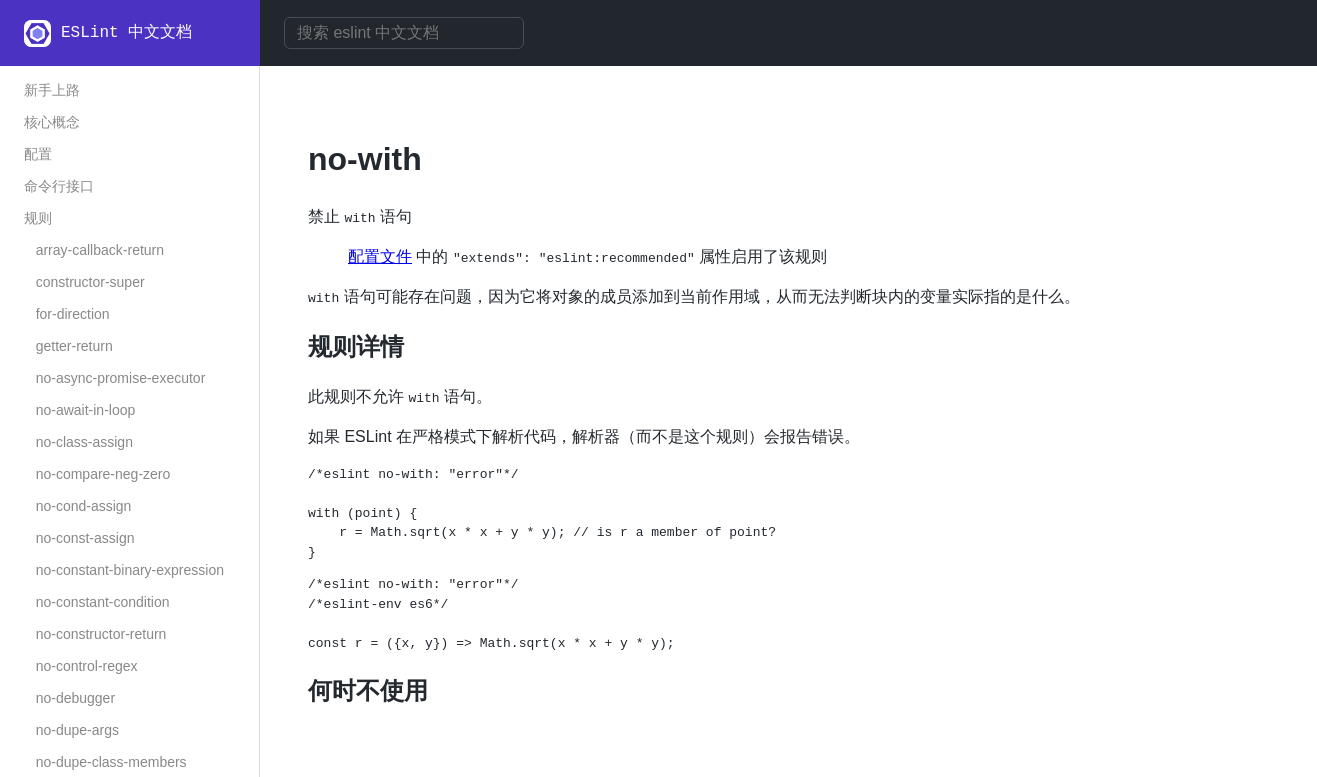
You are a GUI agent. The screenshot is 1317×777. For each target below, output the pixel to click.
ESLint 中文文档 (126, 33)
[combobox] (404, 33)
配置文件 (380, 256)
